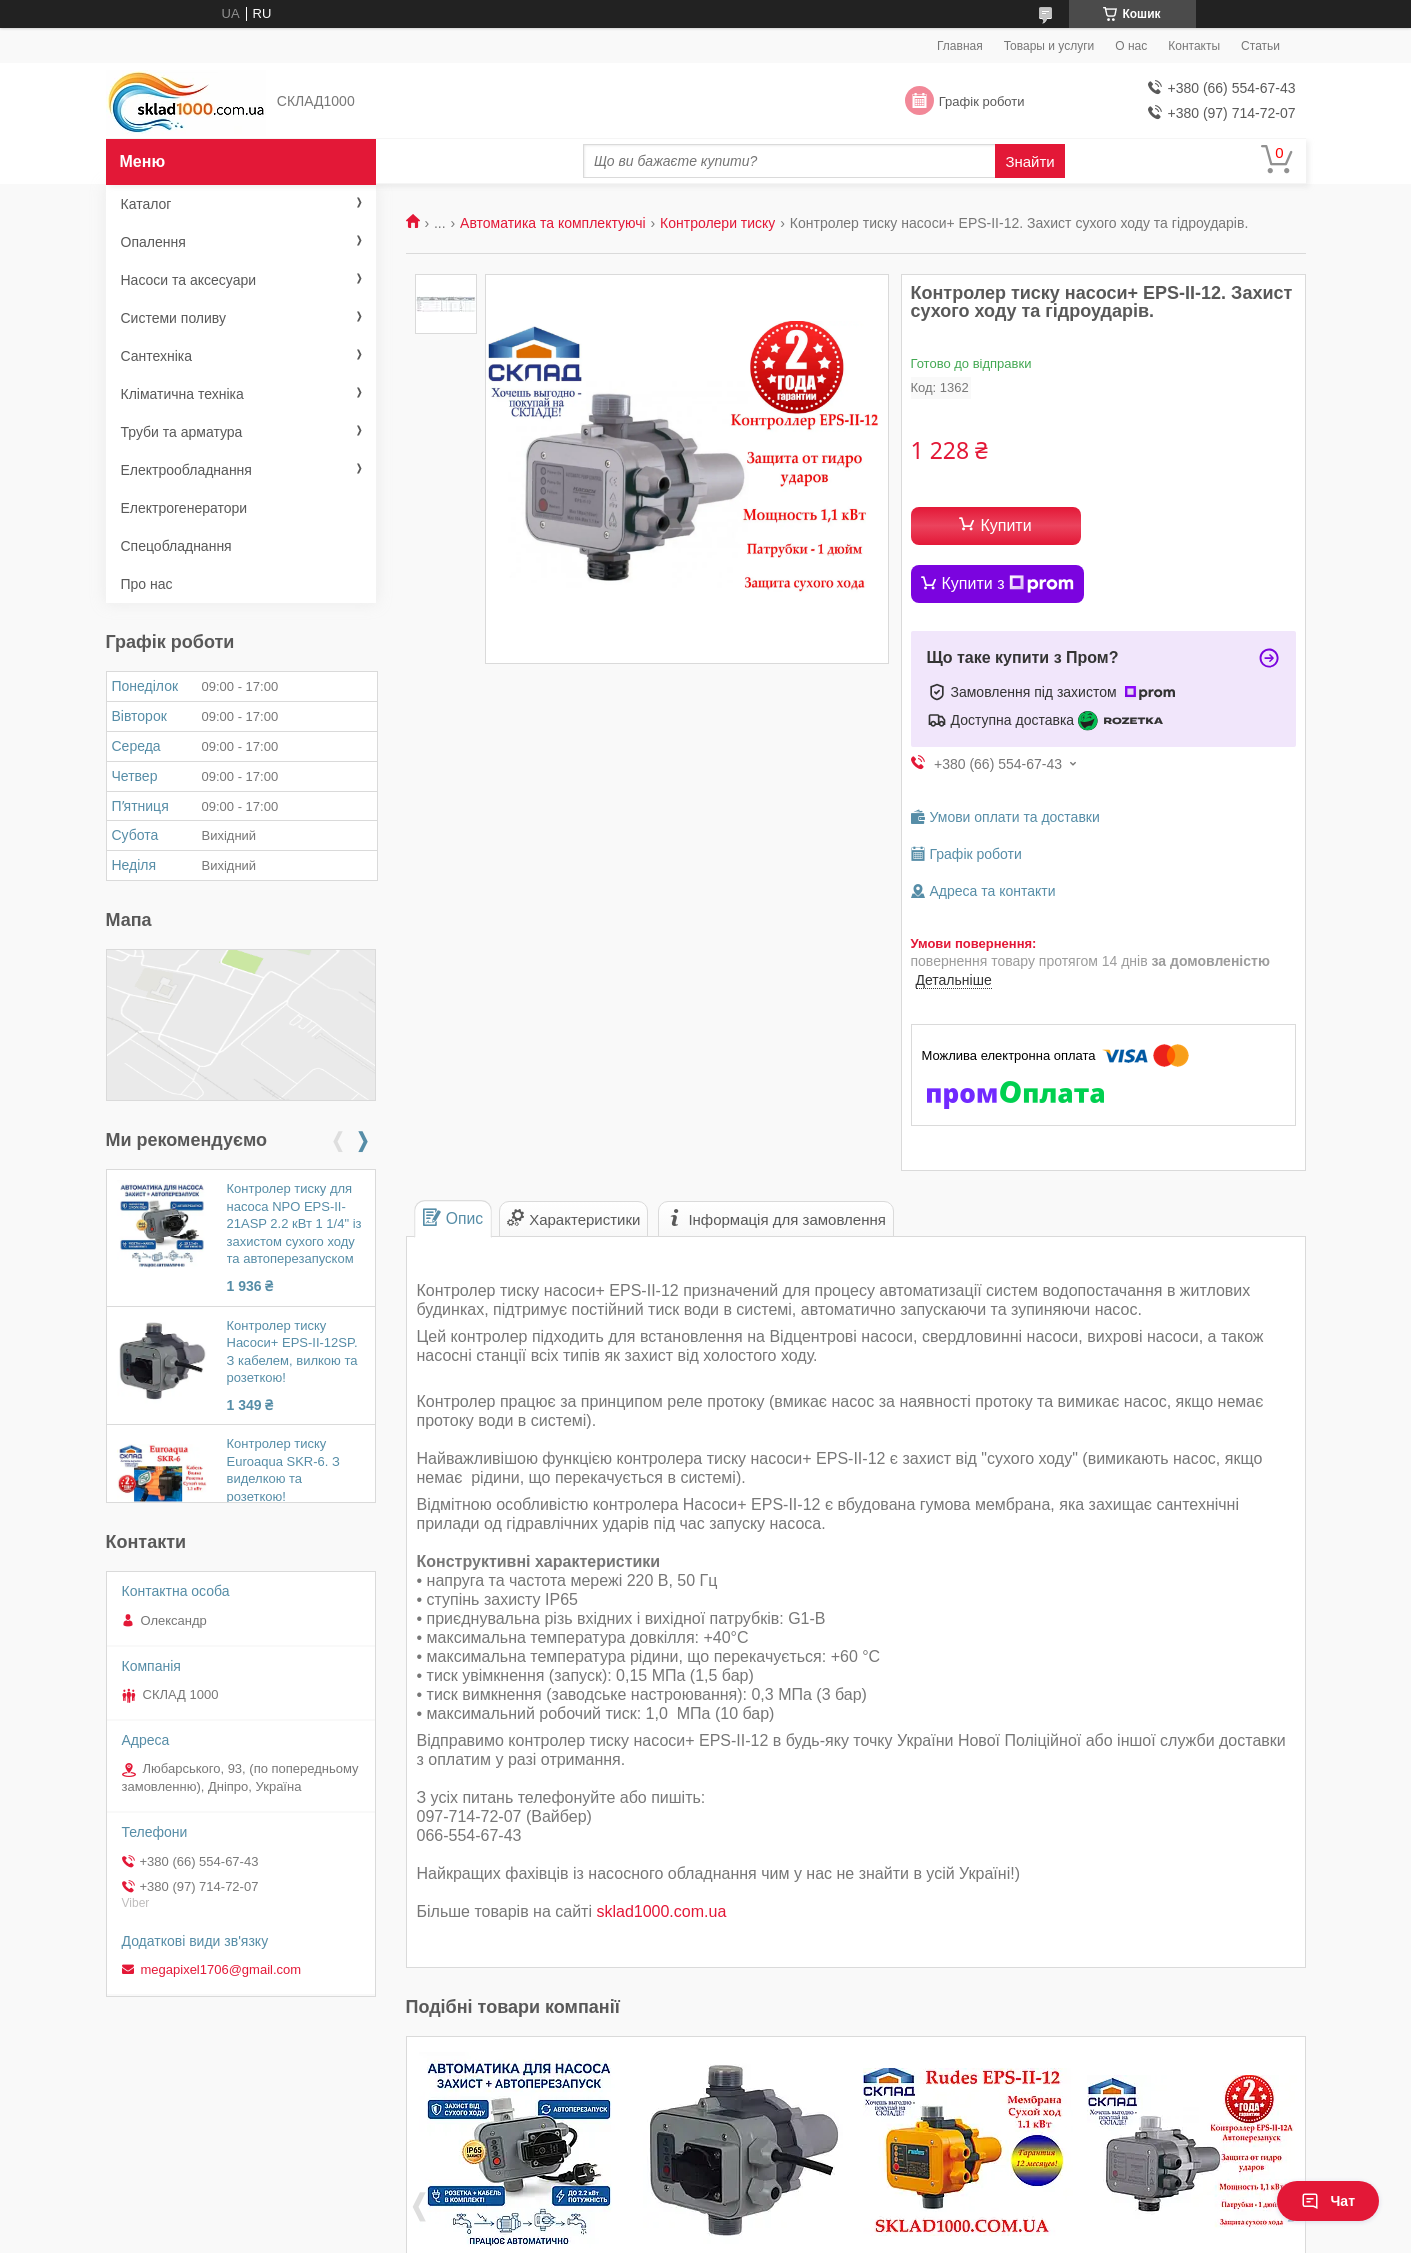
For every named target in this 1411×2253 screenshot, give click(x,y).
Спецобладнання (176, 546)
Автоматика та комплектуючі (553, 223)
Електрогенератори (184, 508)
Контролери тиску (717, 223)
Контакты (1194, 46)
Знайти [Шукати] (1029, 161)
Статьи (1260, 46)
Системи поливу (174, 318)
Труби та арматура (182, 432)
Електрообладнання (186, 470)
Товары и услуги (1049, 46)
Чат (1328, 2201)
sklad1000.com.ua (661, 1911)
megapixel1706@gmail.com (221, 1969)
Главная (960, 46)
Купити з (1008, 584)
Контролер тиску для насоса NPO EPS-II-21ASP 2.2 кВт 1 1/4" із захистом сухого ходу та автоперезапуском (294, 1223)
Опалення (153, 242)
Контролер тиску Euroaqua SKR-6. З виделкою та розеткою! (283, 1470)
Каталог (146, 204)
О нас (1131, 46)
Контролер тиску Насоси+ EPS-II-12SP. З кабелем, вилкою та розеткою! (292, 1352)
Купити (1005, 525)
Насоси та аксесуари (189, 280)
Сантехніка (157, 356)
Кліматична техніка (182, 394)
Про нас (147, 584)
